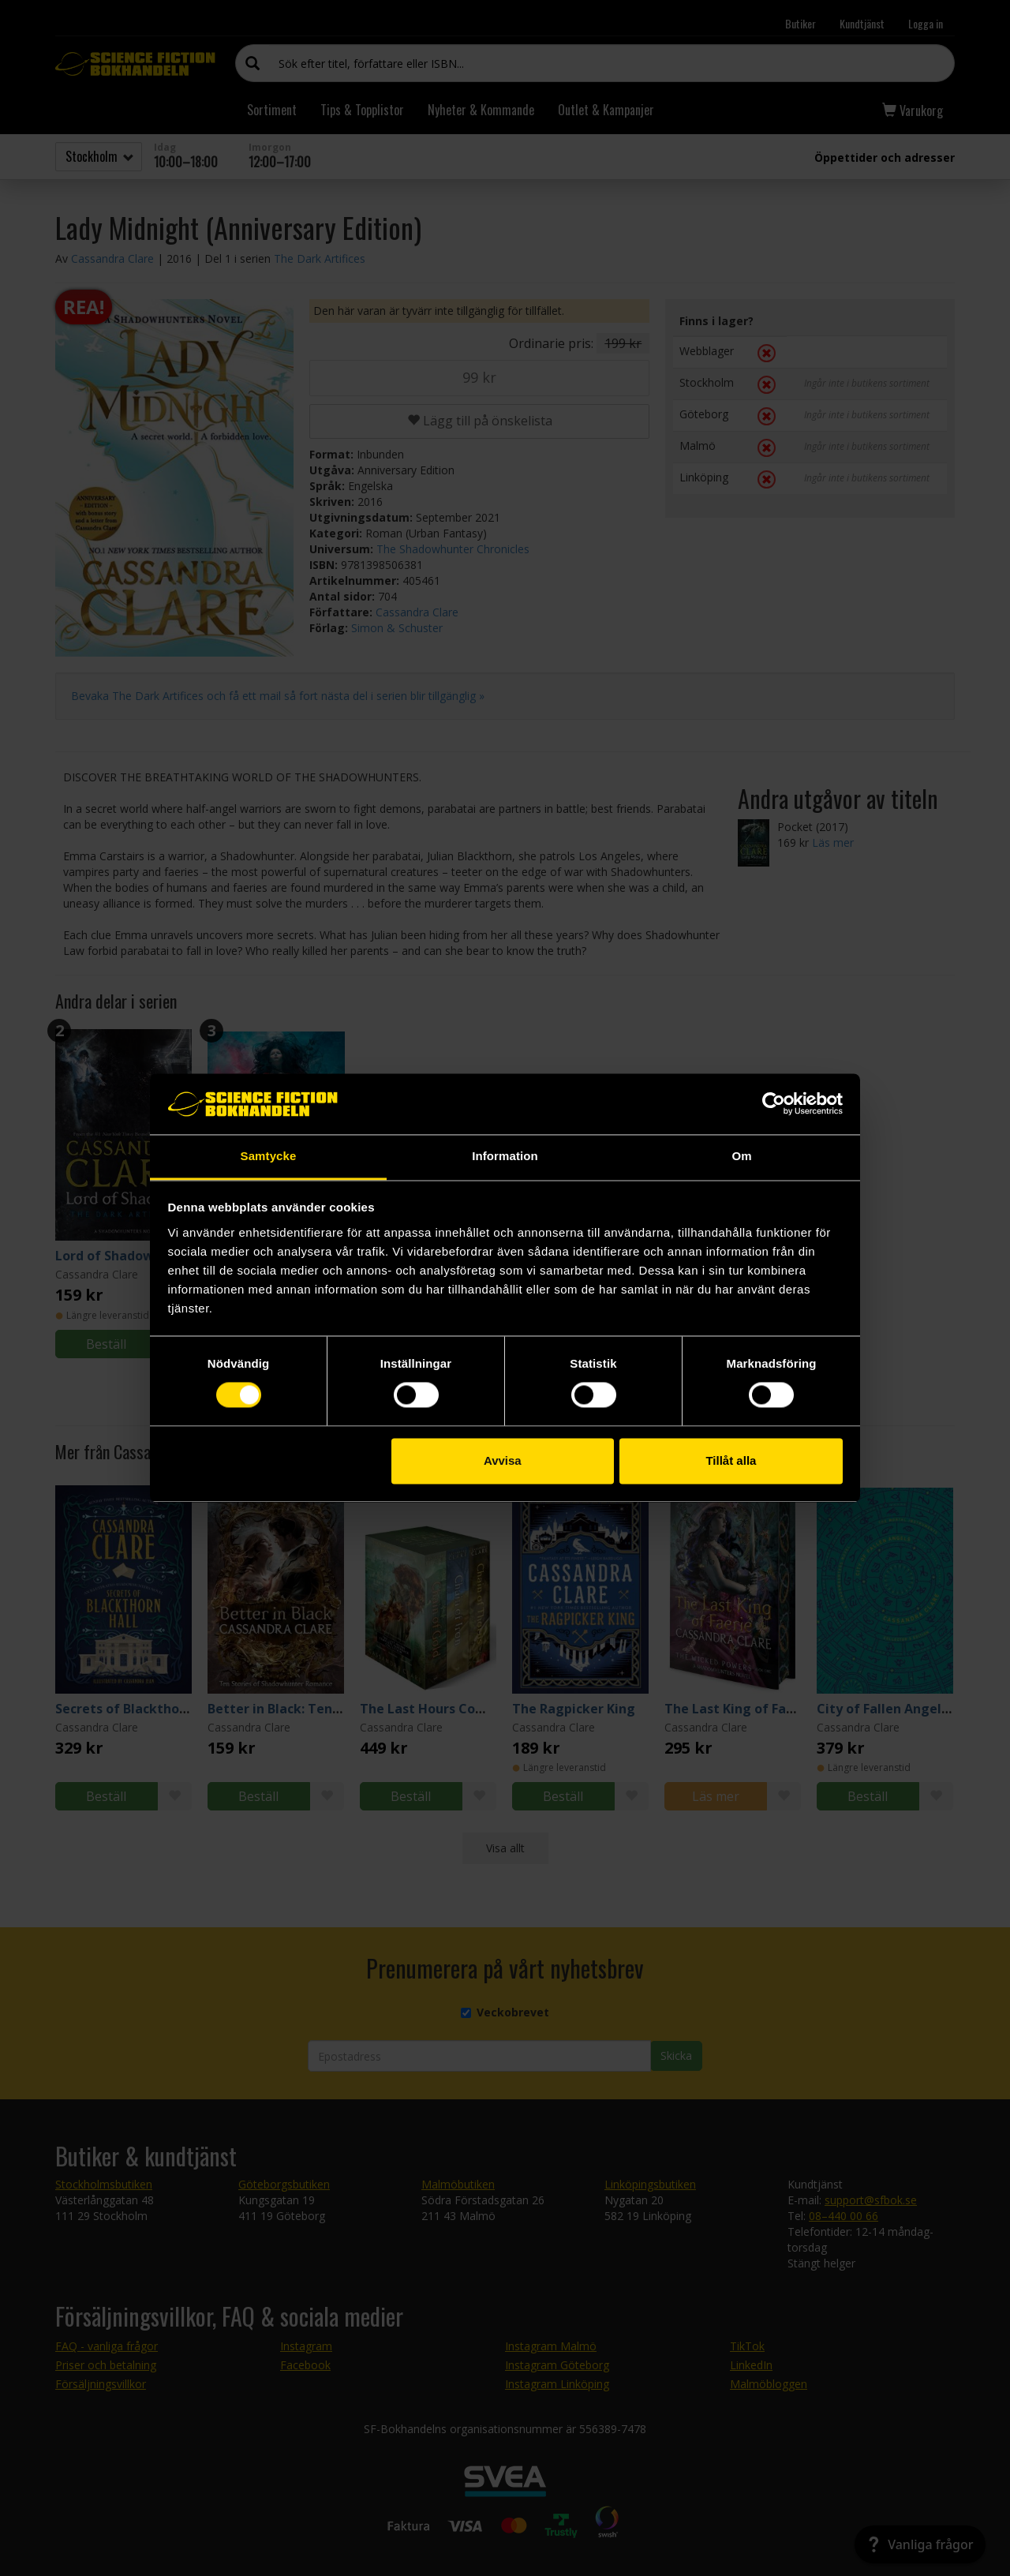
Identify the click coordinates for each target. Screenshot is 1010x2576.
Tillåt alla (730, 1460)
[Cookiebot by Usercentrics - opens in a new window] (774, 1104)
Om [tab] (741, 1156)
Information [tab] (505, 1156)
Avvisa (503, 1460)
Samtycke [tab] (269, 1156)
